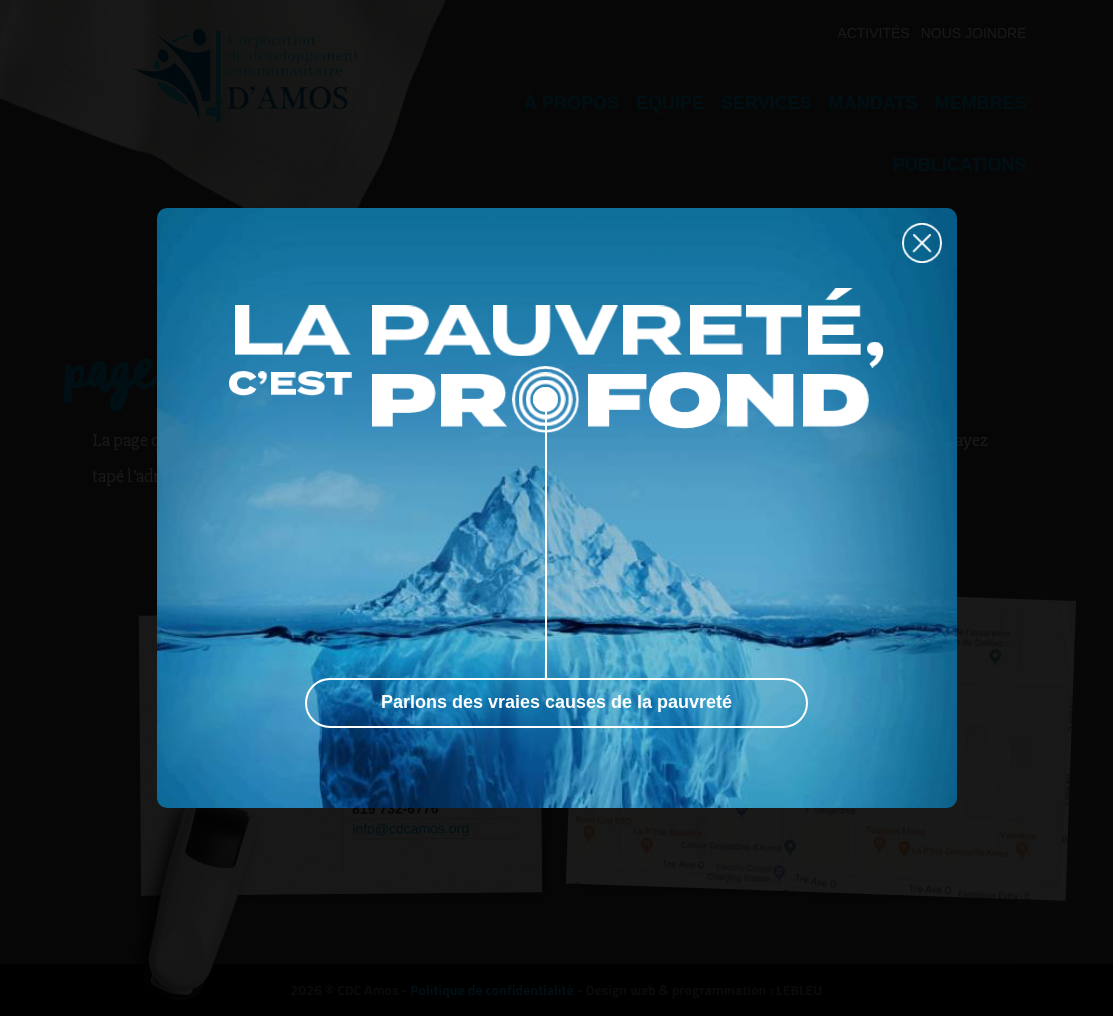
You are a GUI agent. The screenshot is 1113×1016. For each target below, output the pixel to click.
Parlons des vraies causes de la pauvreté (556, 702)
